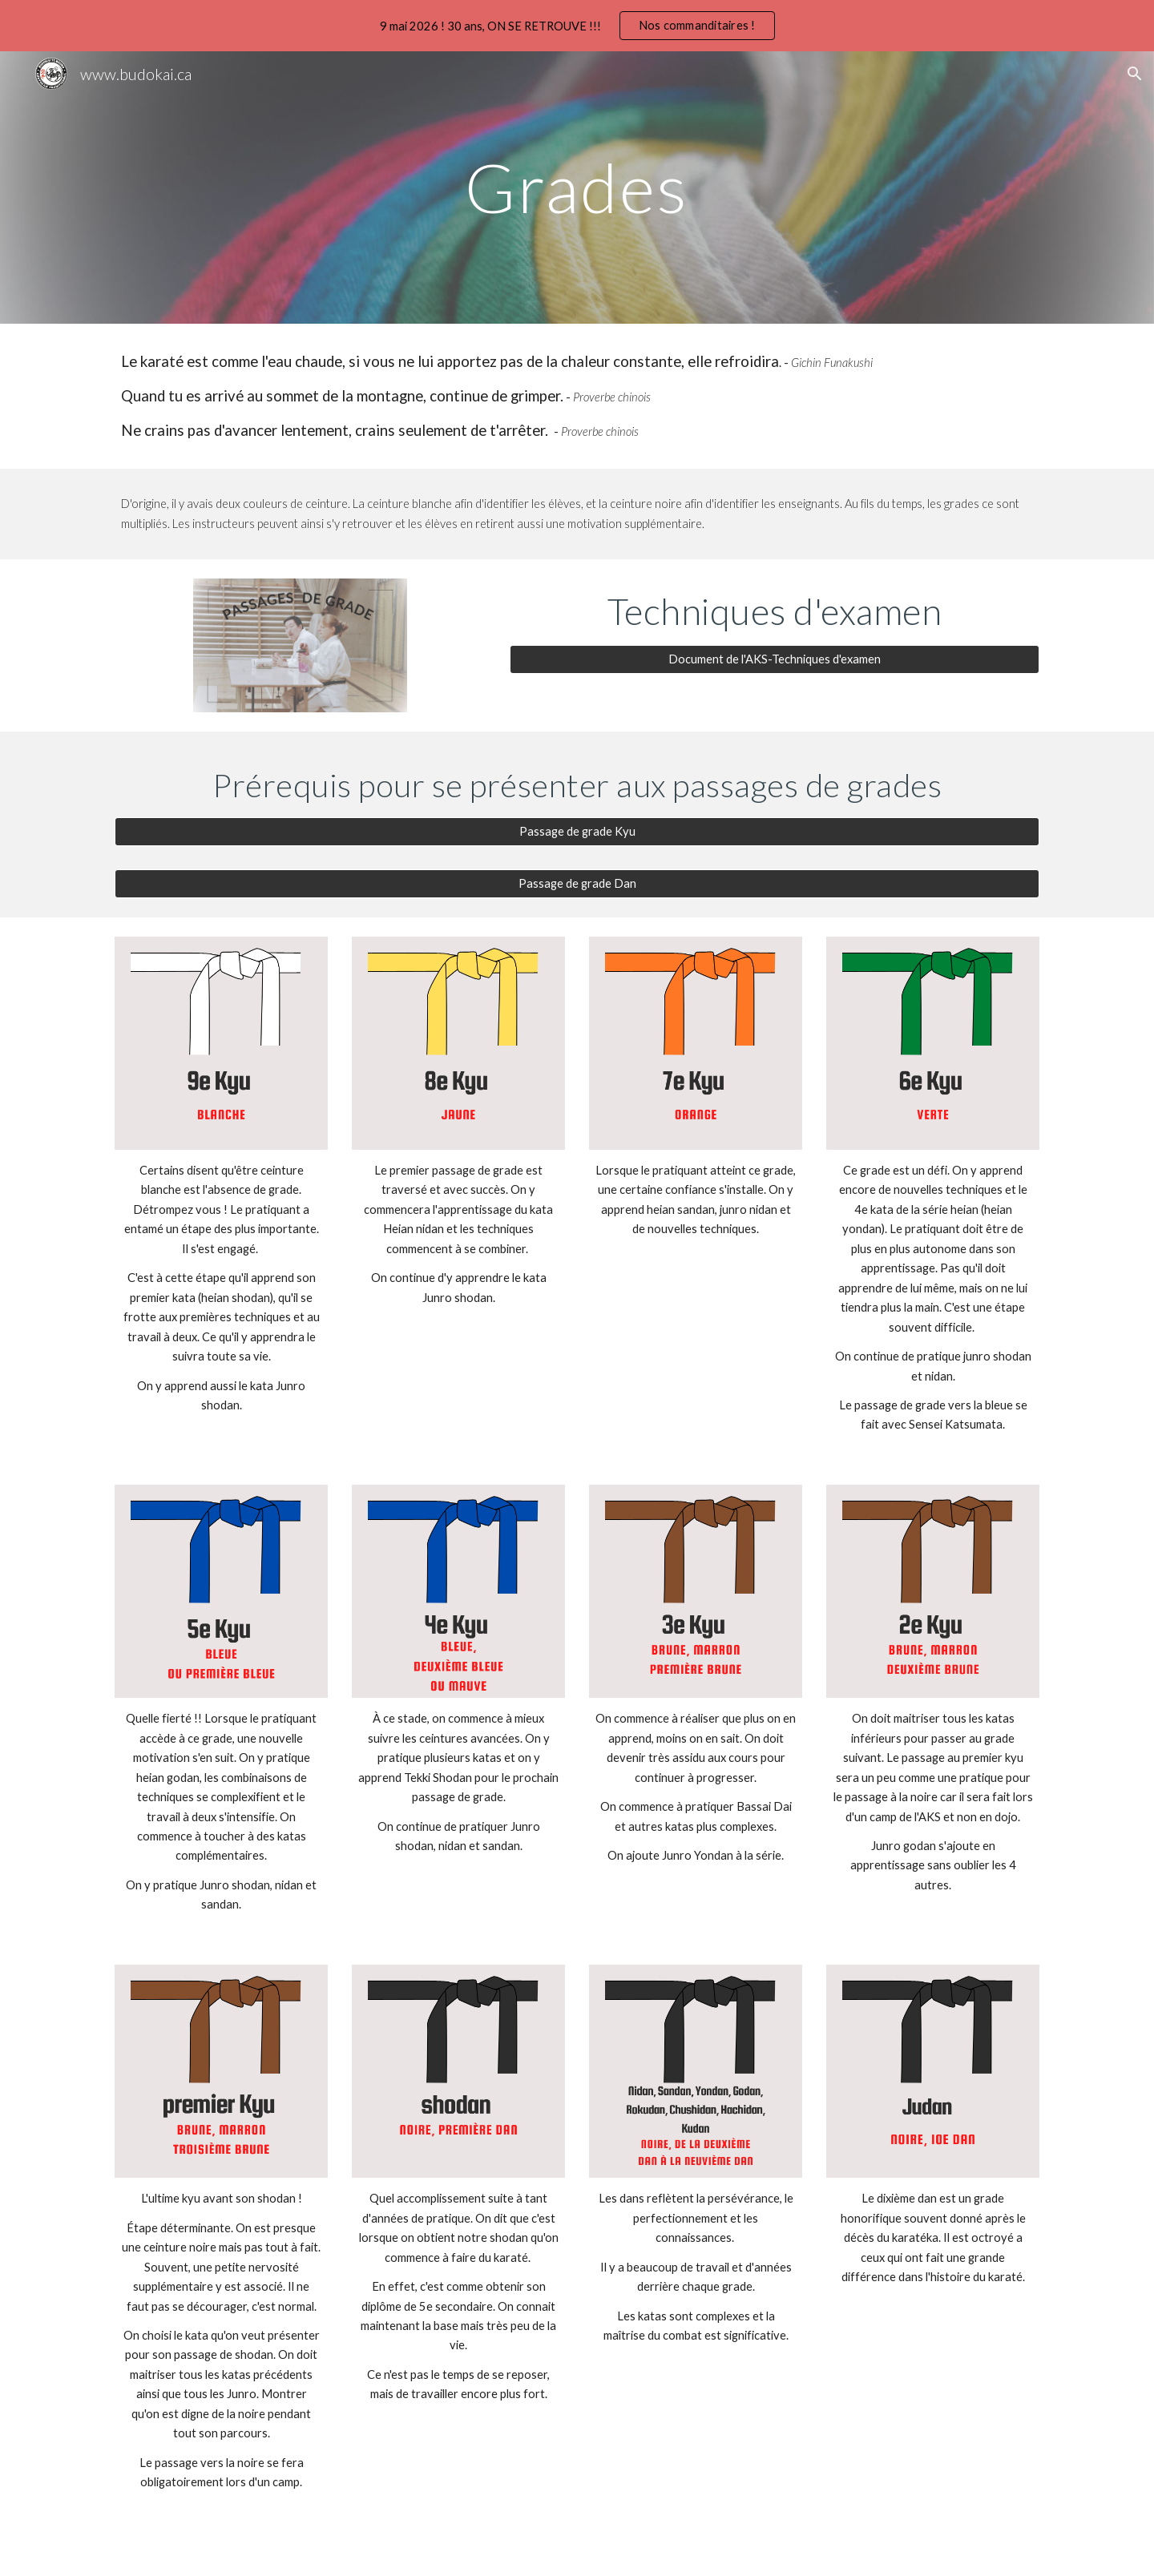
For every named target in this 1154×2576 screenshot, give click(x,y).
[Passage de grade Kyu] (577, 831)
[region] (577, 25)
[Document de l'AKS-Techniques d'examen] (774, 658)
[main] (577, 187)
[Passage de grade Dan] (577, 883)
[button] (1135, 73)
